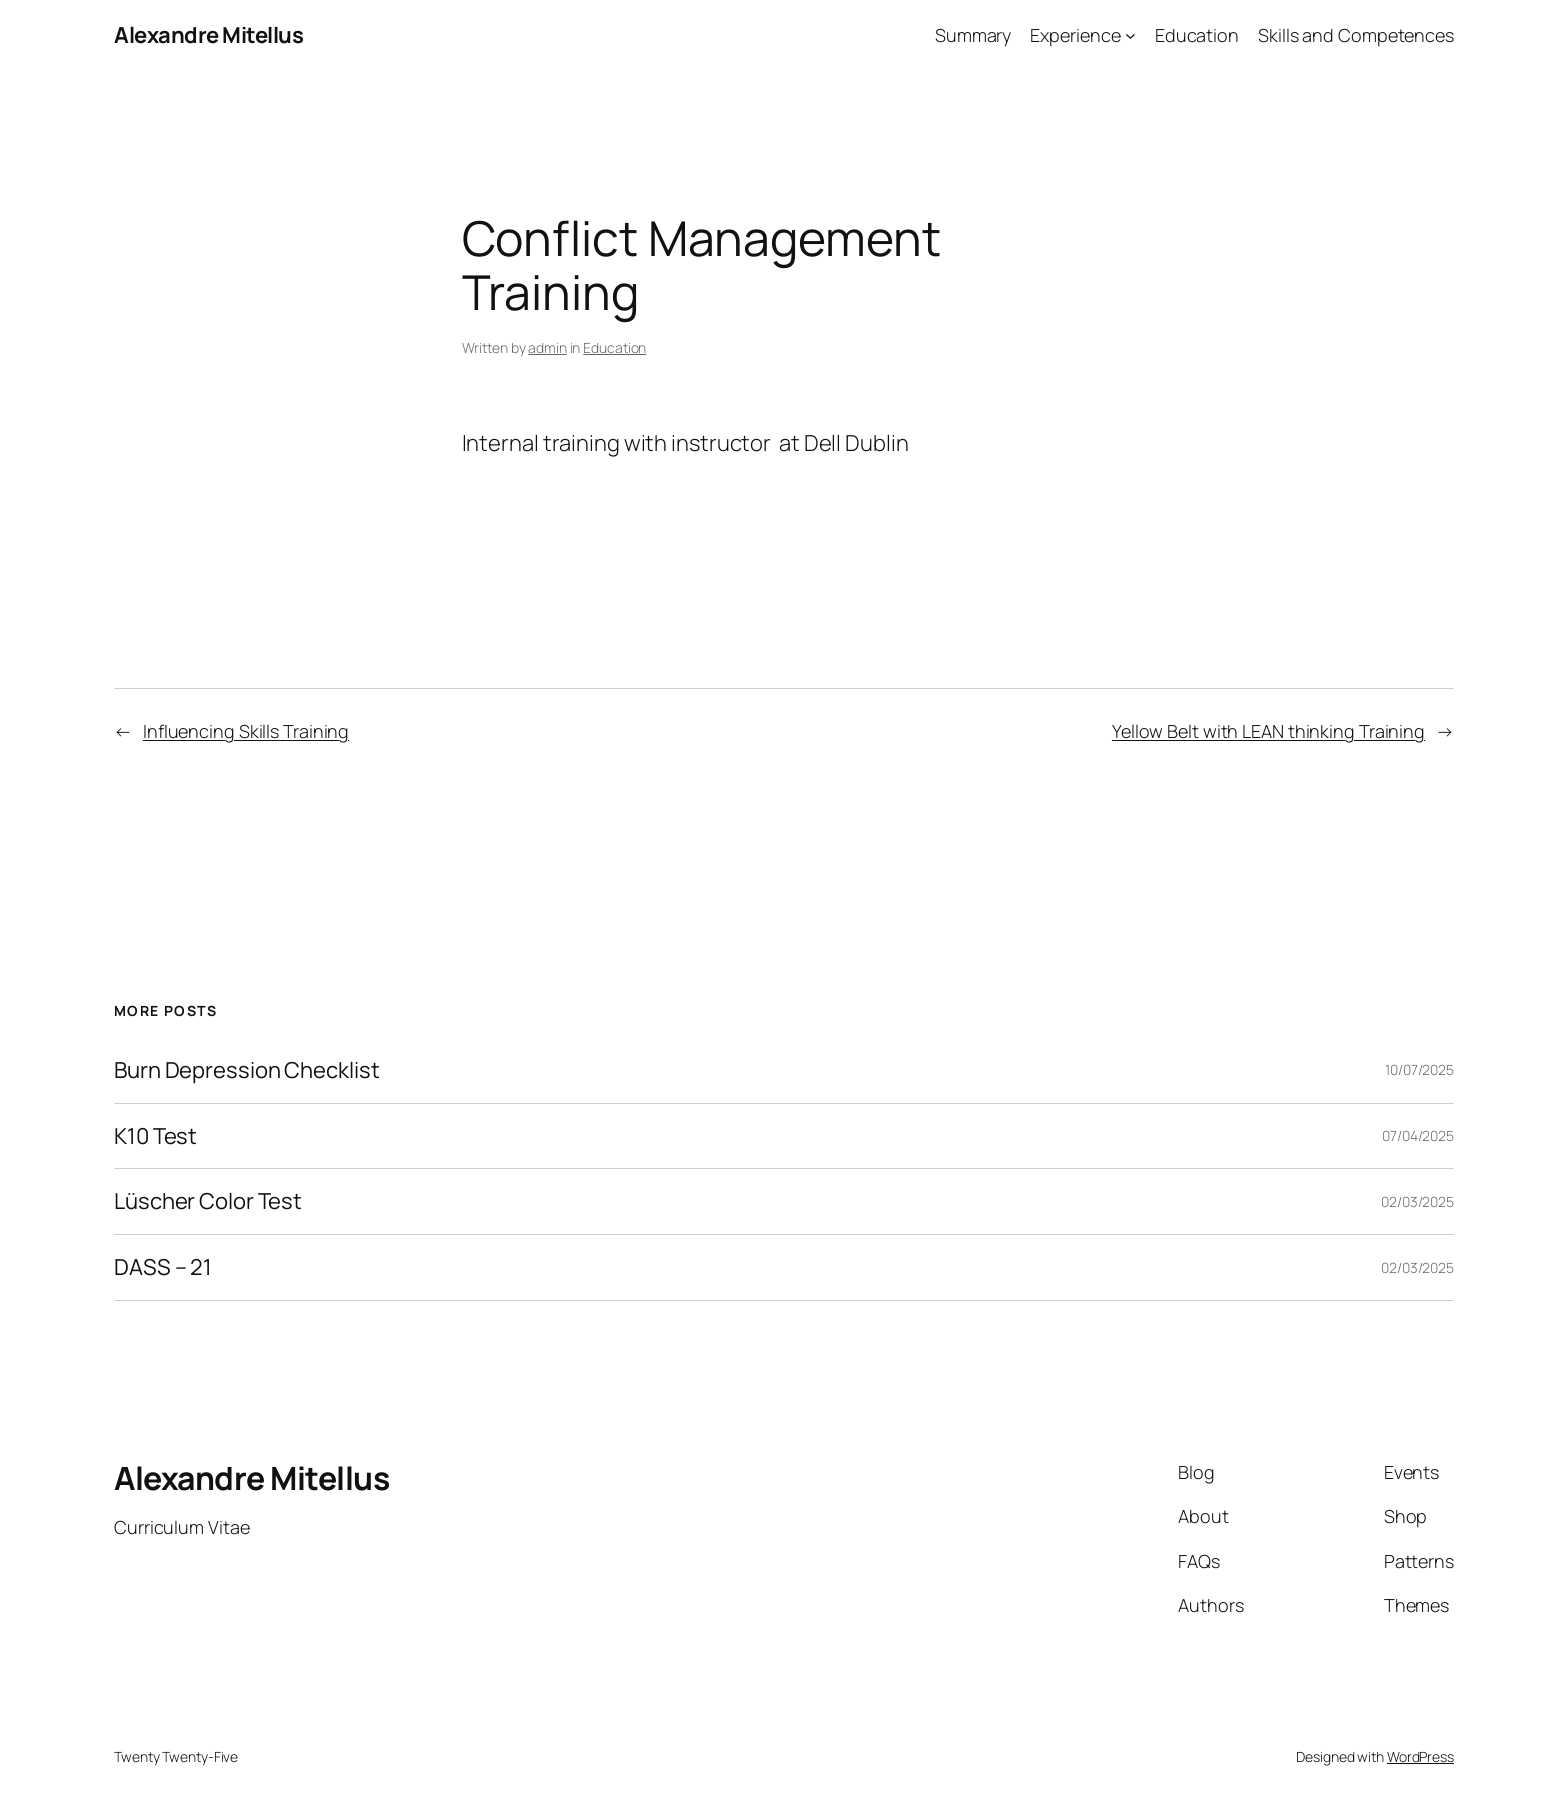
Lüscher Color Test (208, 1201)
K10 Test (155, 1136)
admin (547, 347)
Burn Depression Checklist (247, 1070)
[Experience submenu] (1130, 35)
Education (614, 347)
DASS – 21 (163, 1267)
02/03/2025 (1417, 1201)
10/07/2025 (1419, 1069)
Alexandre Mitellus (208, 35)
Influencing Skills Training (246, 731)
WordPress (1420, 1756)
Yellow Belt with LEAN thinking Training (1268, 731)
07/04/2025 (1418, 1135)
